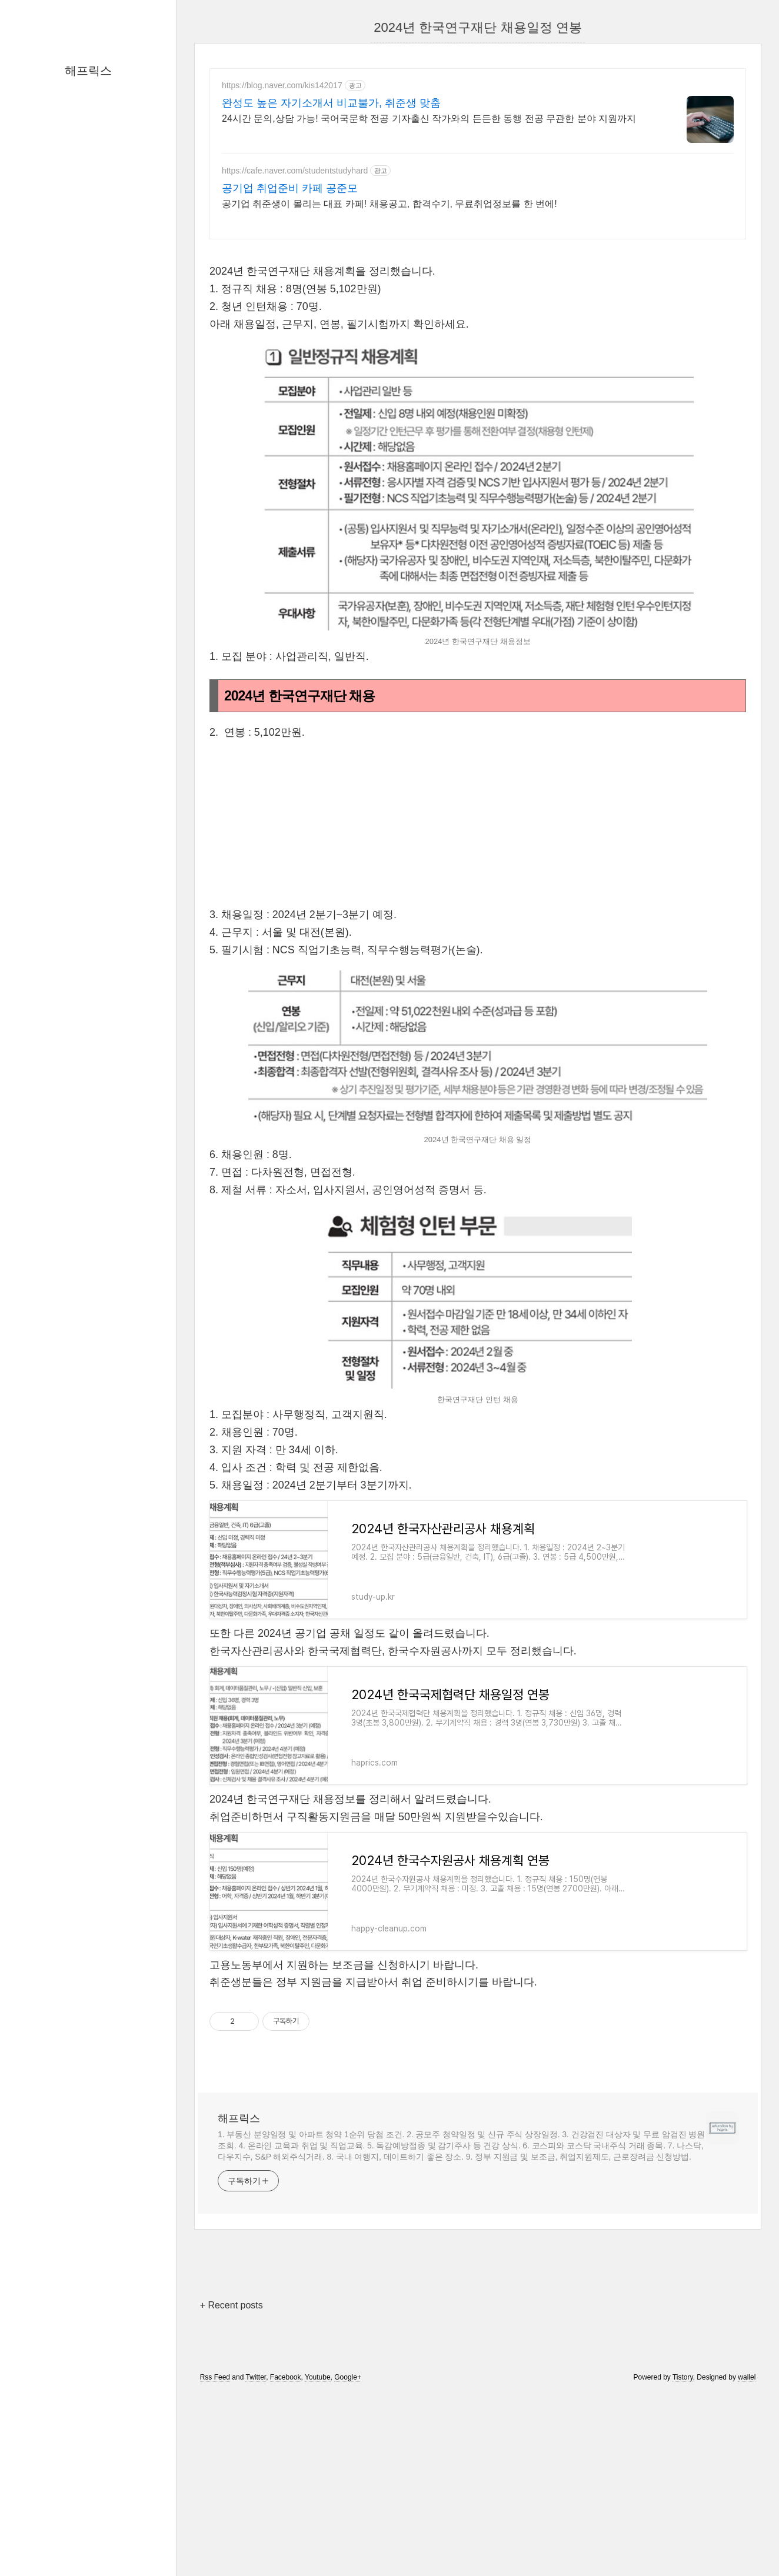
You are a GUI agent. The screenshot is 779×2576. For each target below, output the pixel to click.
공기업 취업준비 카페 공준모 (290, 188)
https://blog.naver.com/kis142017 (282, 85)
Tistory (683, 2542)
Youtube (318, 2542)
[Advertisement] (477, 333)
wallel (746, 2542)
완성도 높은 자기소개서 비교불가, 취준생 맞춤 (331, 103)
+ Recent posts (231, 2470)
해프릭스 (88, 70)
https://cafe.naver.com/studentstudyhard (295, 170)
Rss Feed (215, 2542)
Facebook (285, 2542)
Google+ (347, 2542)
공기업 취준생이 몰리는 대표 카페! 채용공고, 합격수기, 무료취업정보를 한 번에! (389, 204)
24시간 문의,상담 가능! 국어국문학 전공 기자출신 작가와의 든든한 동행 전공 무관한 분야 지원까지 (429, 119)
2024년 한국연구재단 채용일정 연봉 (477, 27)
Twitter (255, 2542)
